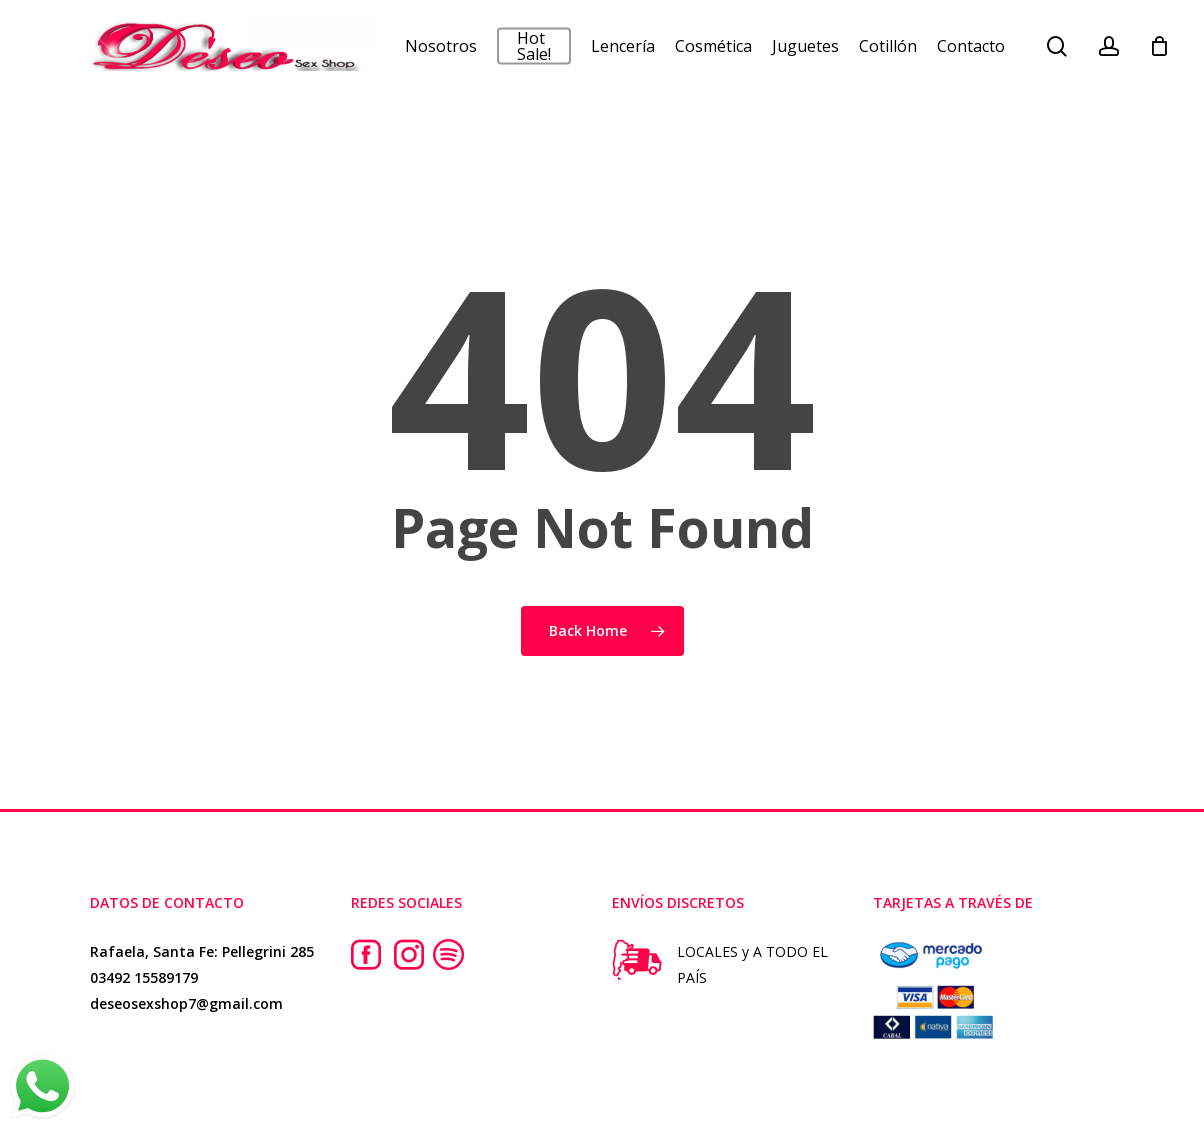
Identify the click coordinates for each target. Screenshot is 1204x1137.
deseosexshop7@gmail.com (186, 1003)
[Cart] (1160, 53)
